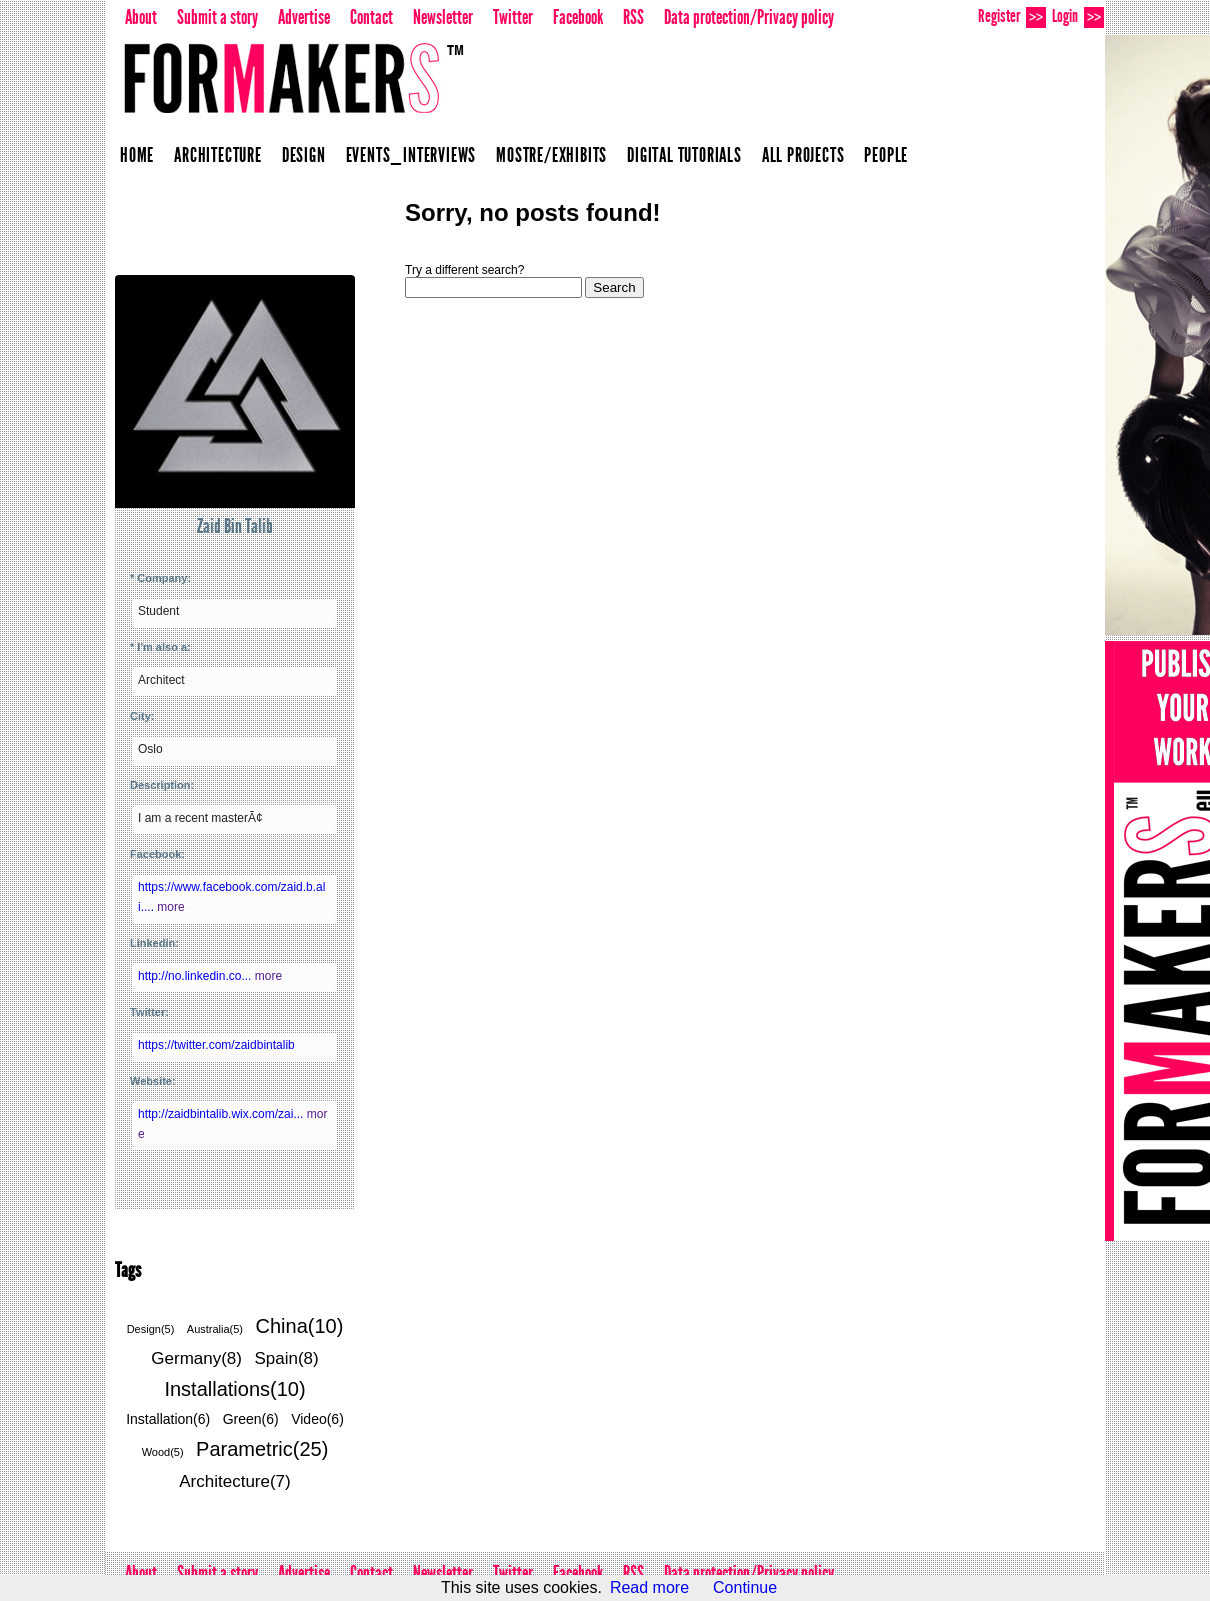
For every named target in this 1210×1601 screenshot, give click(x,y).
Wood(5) (163, 1452)
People (886, 155)
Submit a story (217, 17)
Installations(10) (234, 1389)
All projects (803, 155)
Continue (745, 1587)
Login (1078, 16)
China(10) (300, 1326)
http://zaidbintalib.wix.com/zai (222, 1114)
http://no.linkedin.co (196, 976)
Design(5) (151, 1329)
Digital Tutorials (684, 155)
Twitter (513, 17)
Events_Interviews (411, 155)
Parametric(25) (262, 1449)
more (170, 907)
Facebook (578, 17)
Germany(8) (196, 1358)
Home (137, 155)
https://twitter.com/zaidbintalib (216, 1045)
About (141, 17)
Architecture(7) (234, 1481)
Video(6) (317, 1419)
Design (304, 155)
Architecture (218, 155)
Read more (649, 1587)
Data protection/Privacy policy (749, 17)
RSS (633, 17)
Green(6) (251, 1419)
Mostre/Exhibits (551, 155)
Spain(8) (286, 1358)
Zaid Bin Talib (235, 526)
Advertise (304, 17)
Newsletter (443, 17)
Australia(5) (215, 1329)
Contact (371, 17)
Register (1012, 16)
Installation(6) (168, 1419)
